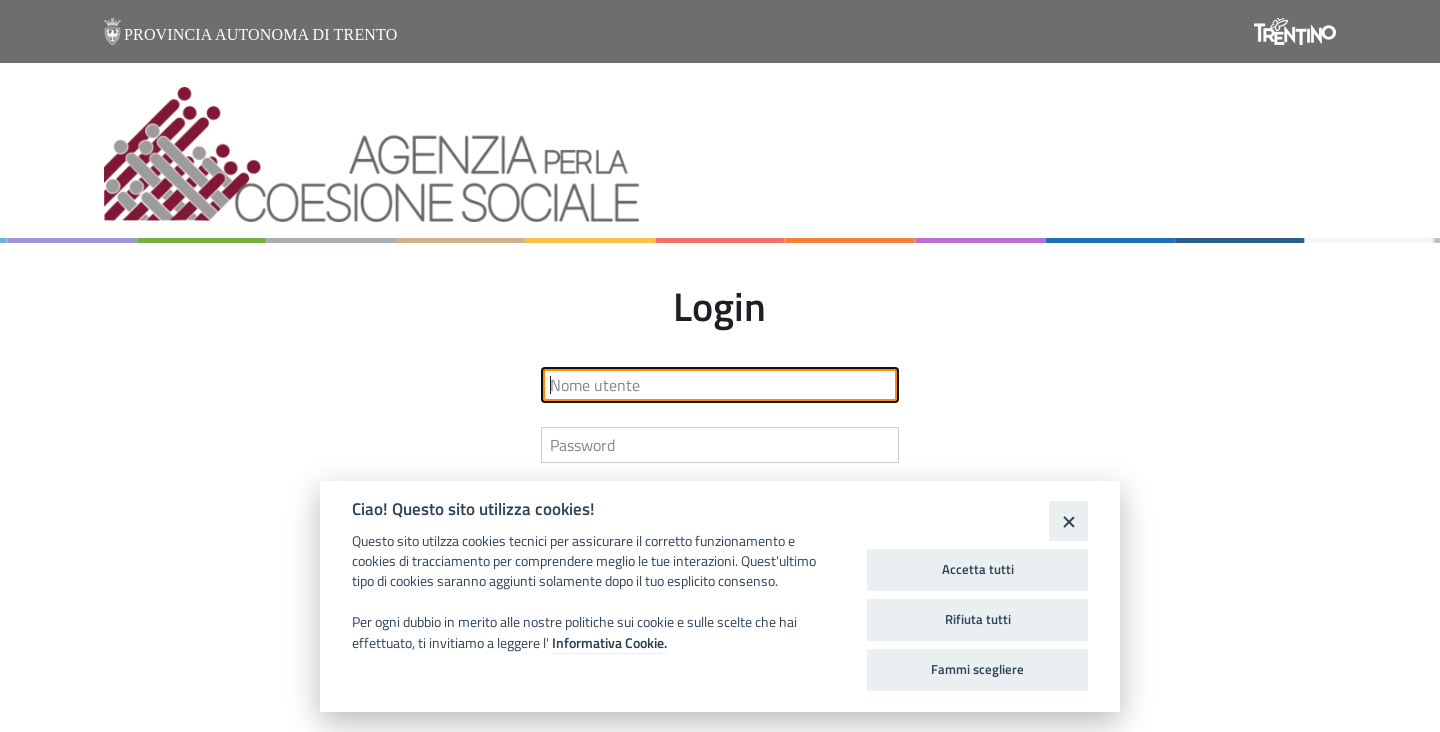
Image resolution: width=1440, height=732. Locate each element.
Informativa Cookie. (609, 643)
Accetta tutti (978, 569)
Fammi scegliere (977, 669)
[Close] (1068, 520)
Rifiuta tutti (978, 619)
